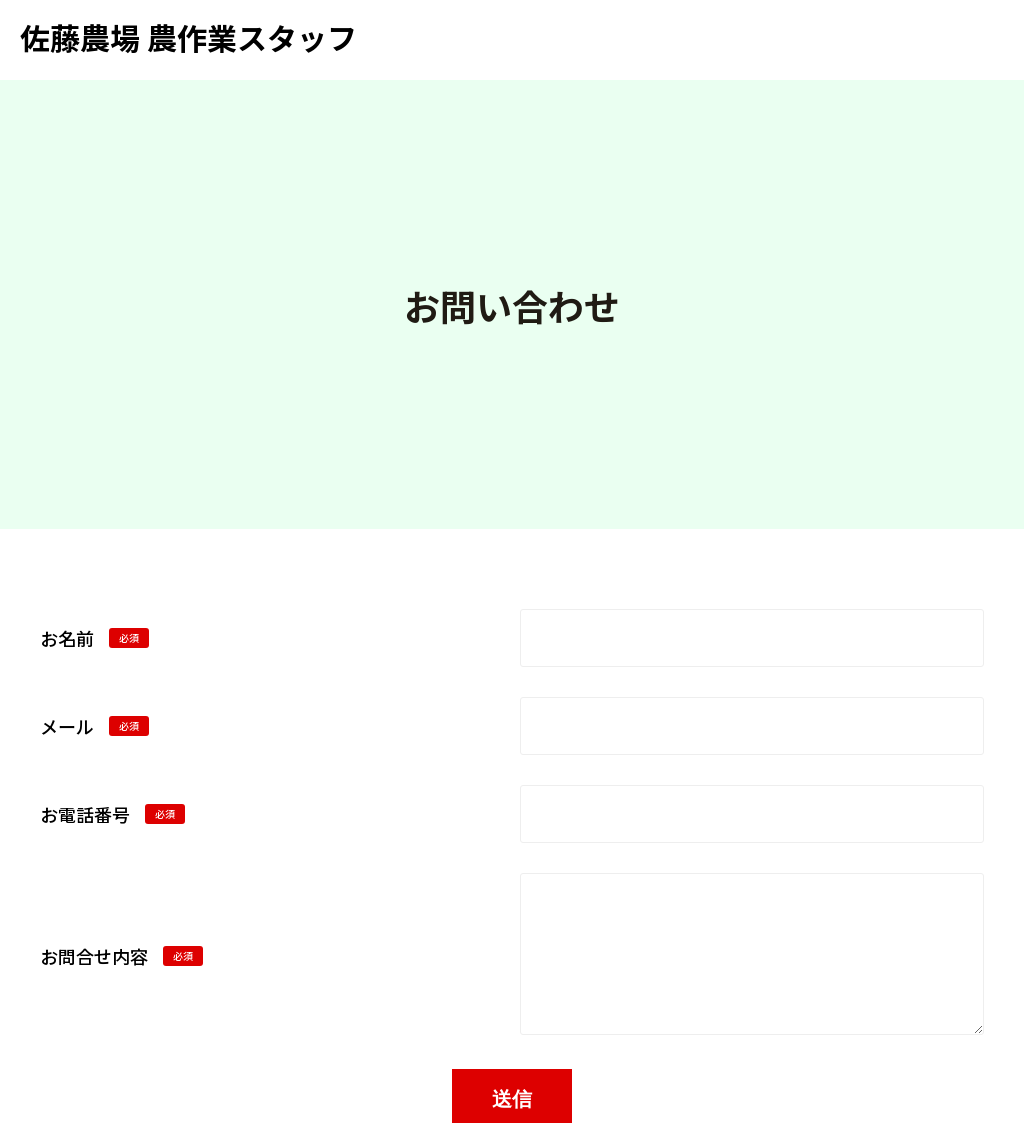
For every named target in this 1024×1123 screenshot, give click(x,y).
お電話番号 (112, 814)
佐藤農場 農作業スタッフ (188, 37)
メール (94, 726)
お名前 (94, 638)
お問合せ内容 (121, 956)
